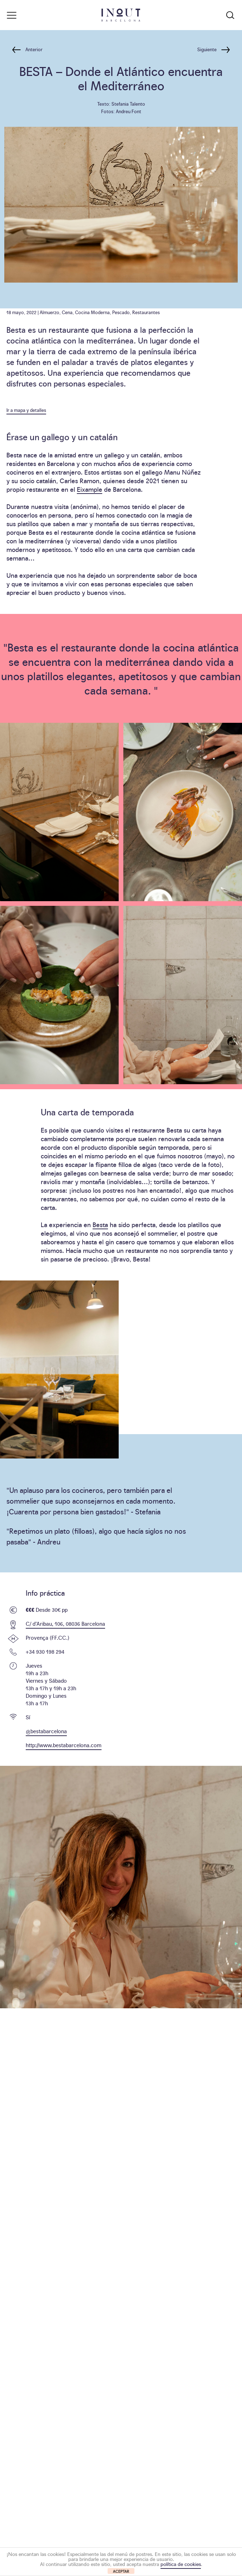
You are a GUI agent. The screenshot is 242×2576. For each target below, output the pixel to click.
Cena (67, 312)
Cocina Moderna (92, 312)
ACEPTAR (121, 2571)
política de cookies (180, 2563)
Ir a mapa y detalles (26, 410)
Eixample (89, 489)
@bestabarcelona (46, 1731)
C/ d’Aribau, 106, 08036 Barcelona (65, 1623)
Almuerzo (49, 312)
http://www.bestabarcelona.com (64, 1745)
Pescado (121, 312)
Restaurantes (146, 312)
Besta (100, 1224)
